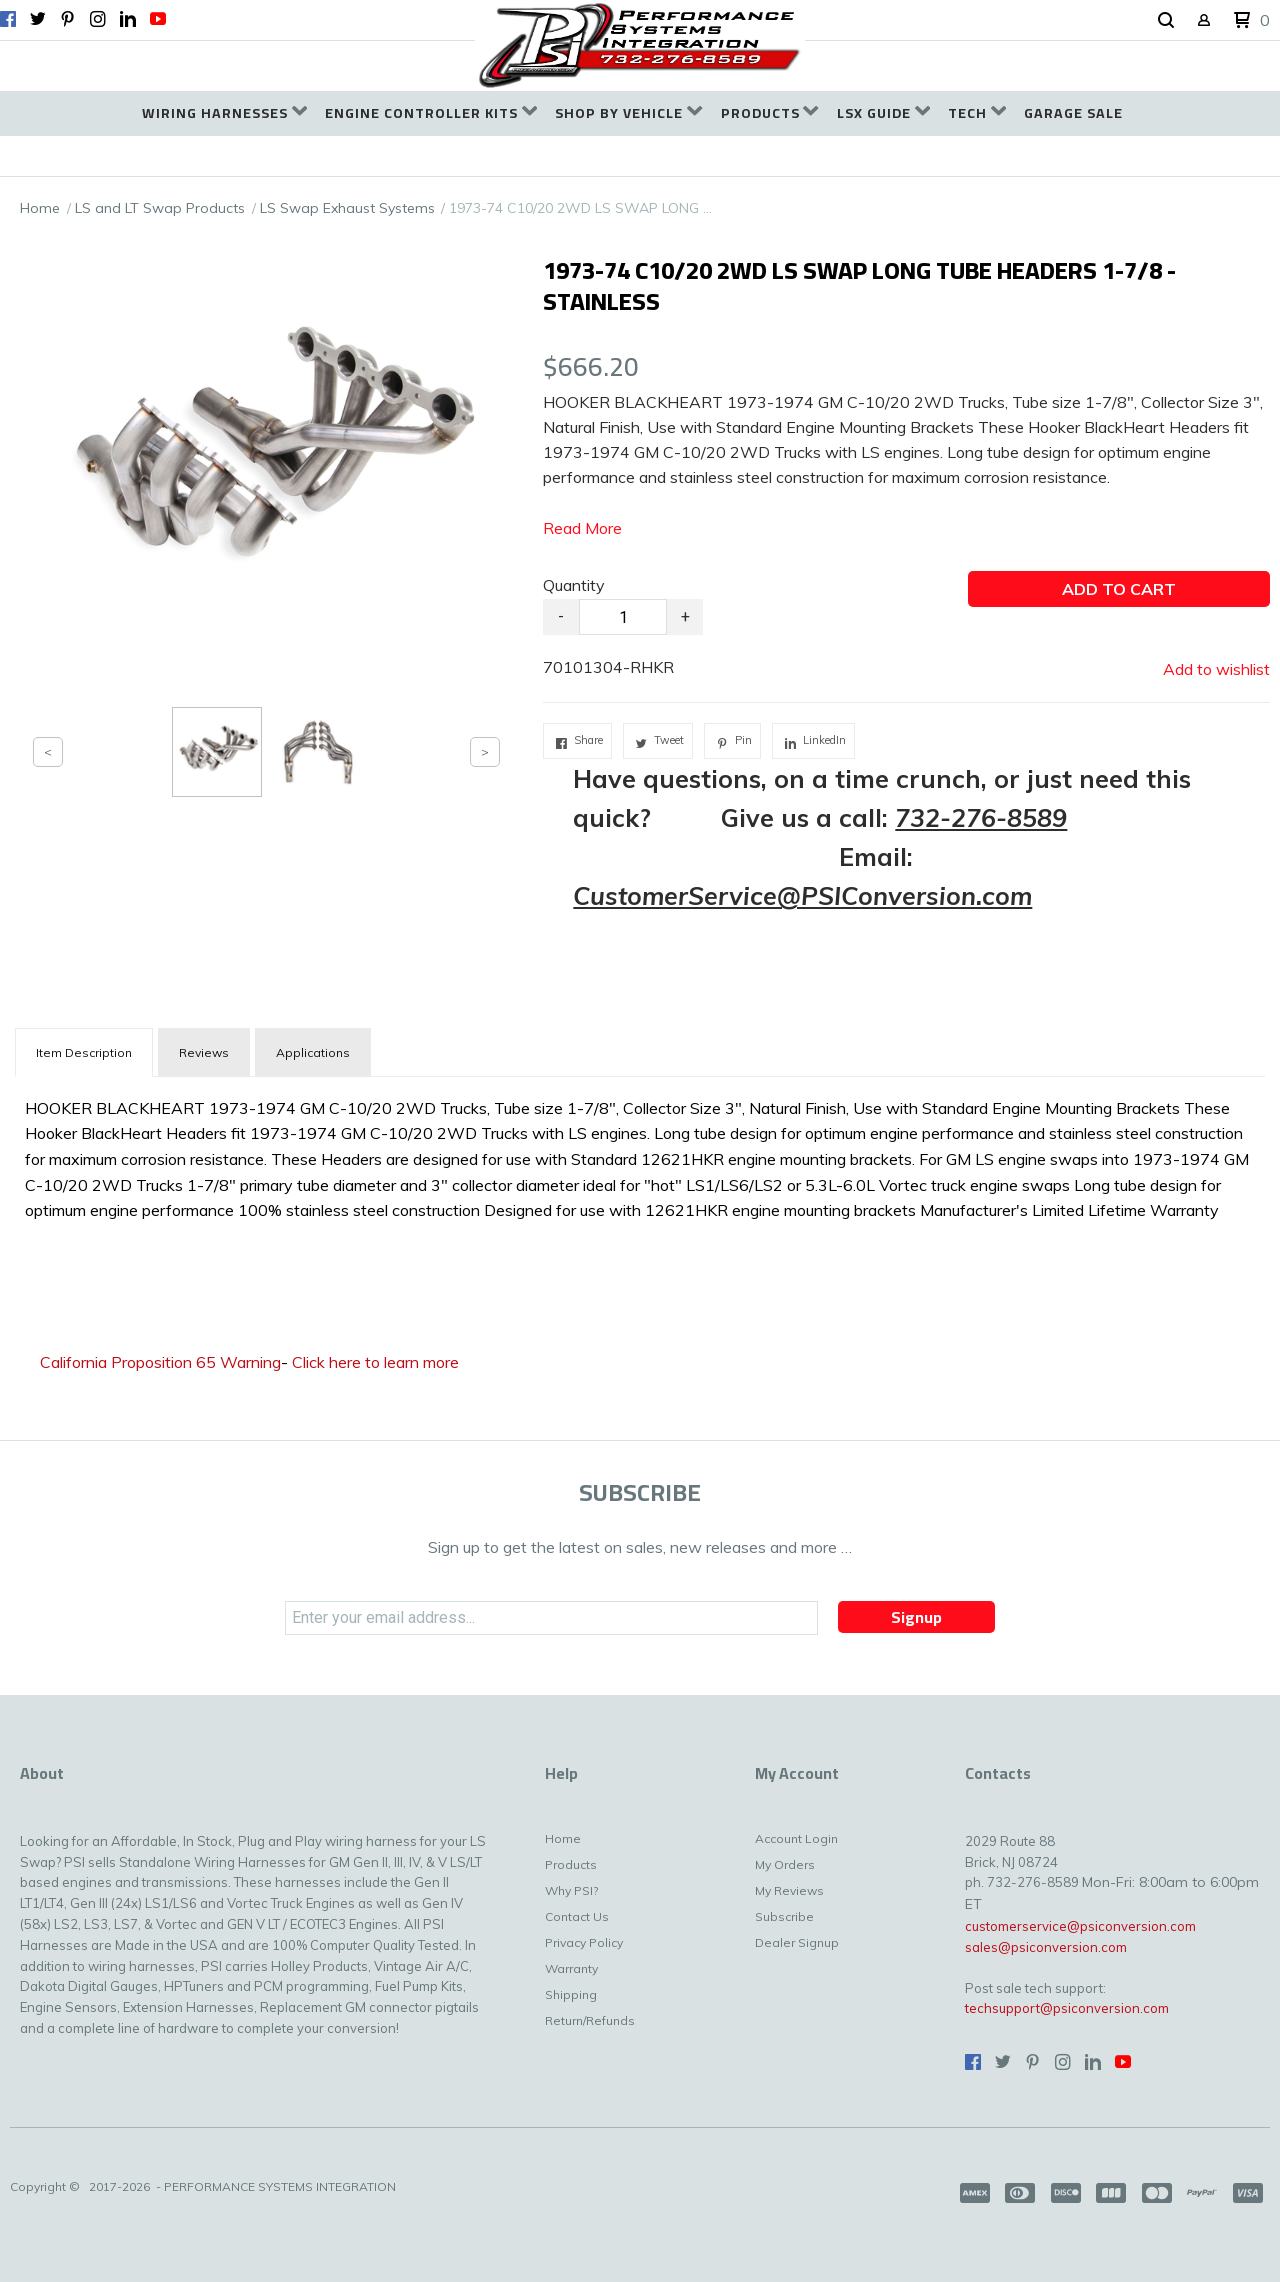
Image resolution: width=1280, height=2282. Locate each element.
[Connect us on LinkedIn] (128, 19)
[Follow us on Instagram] (98, 19)
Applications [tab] (313, 1052)
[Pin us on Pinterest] (68, 19)
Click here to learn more (375, 1362)
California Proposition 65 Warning (160, 1362)
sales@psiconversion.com (1046, 1947)
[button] (1166, 21)
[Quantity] (623, 617)
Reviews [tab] (204, 1052)
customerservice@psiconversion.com (1080, 1926)
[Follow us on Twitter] (38, 19)
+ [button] (685, 616)
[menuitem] (224, 113)
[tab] (84, 1052)
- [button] (561, 616)
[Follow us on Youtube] (158, 19)
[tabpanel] (640, 1155)
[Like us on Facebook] (8, 19)
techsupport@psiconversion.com (1067, 2008)
